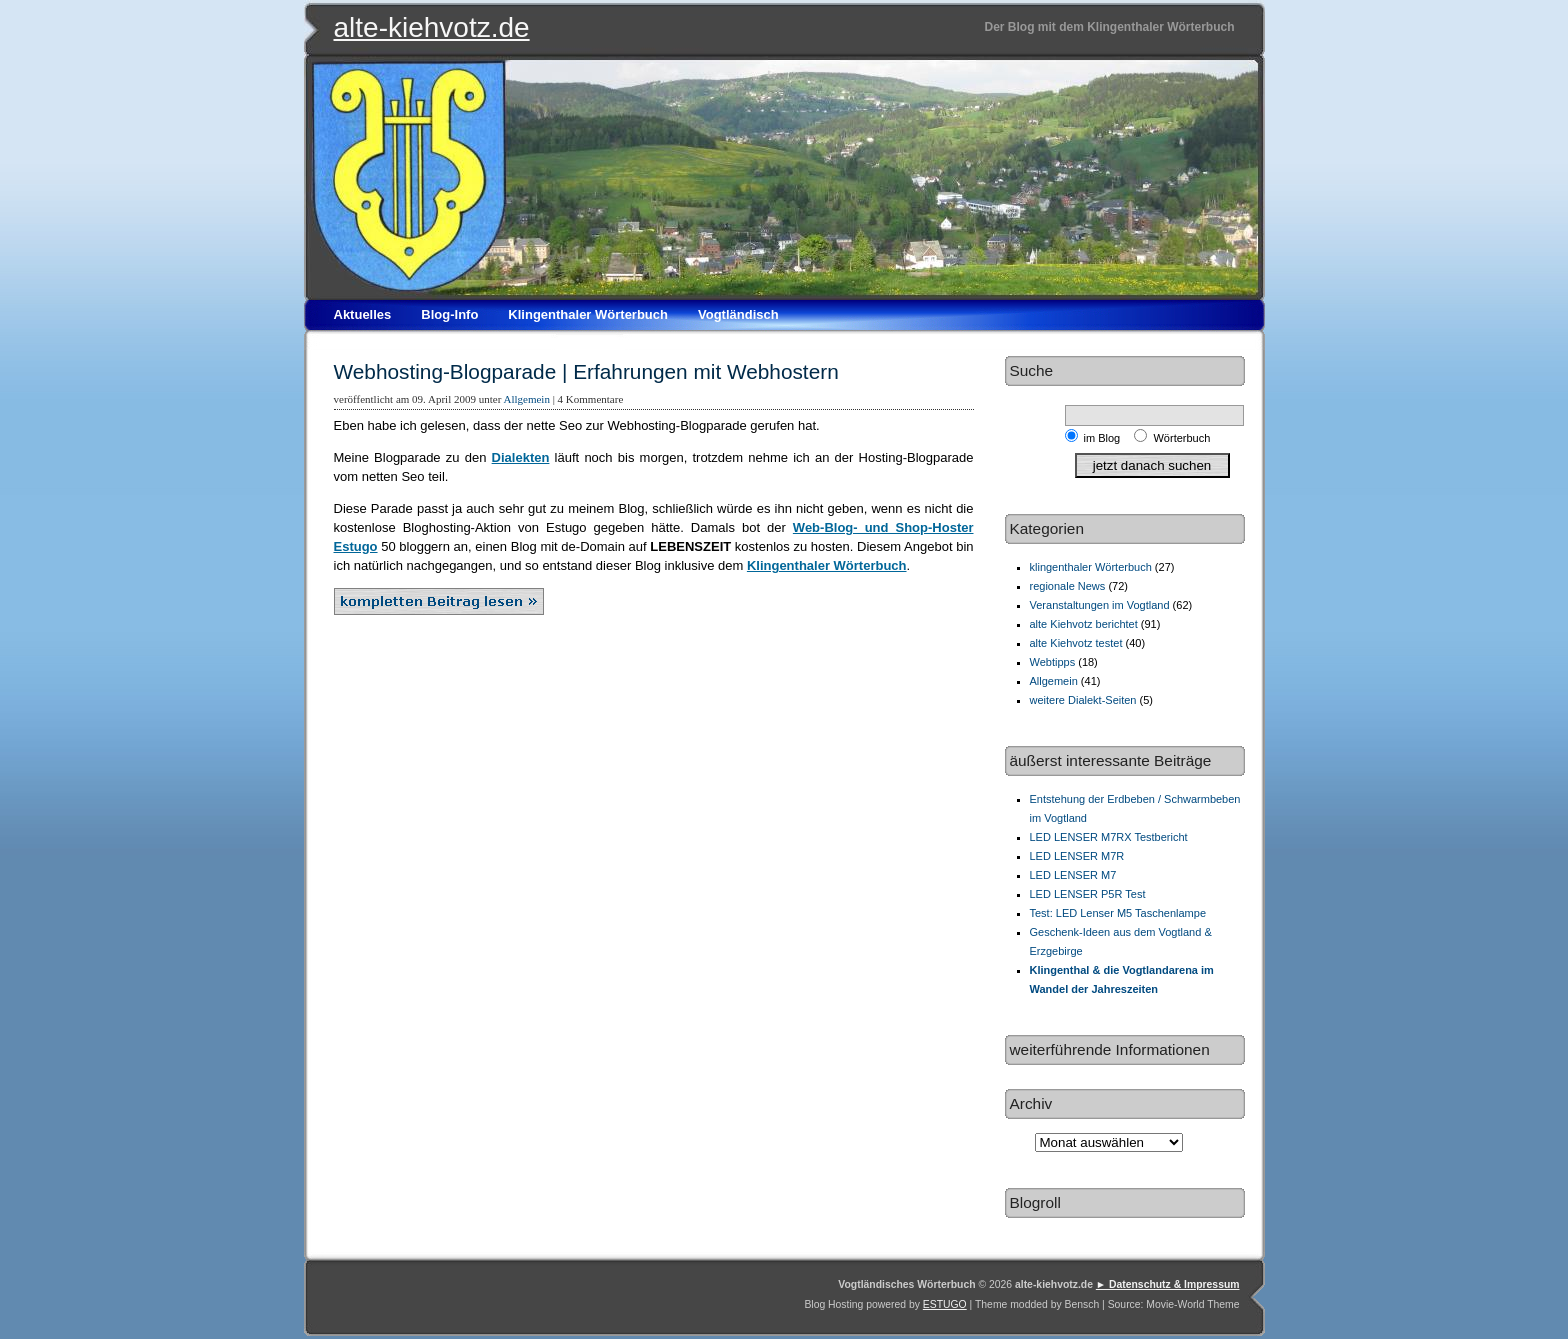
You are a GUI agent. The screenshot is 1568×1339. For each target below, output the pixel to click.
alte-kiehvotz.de (432, 27)
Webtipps (1053, 662)
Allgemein (526, 399)
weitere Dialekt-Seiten (1083, 700)
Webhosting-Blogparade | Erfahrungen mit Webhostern (586, 371)
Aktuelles (363, 314)
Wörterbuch (1181, 438)
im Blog (1105, 438)
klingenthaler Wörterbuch (1091, 567)
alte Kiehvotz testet (1076, 643)
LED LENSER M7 (1073, 875)
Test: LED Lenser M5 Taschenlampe (1118, 913)
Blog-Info (449, 314)
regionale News (1068, 586)
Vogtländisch (738, 314)
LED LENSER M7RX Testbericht (1109, 837)
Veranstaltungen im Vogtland (1100, 605)
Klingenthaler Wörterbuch (588, 314)
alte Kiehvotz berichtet (1084, 624)
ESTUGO (945, 1304)
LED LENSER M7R (1077, 856)
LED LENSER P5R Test (1088, 894)
